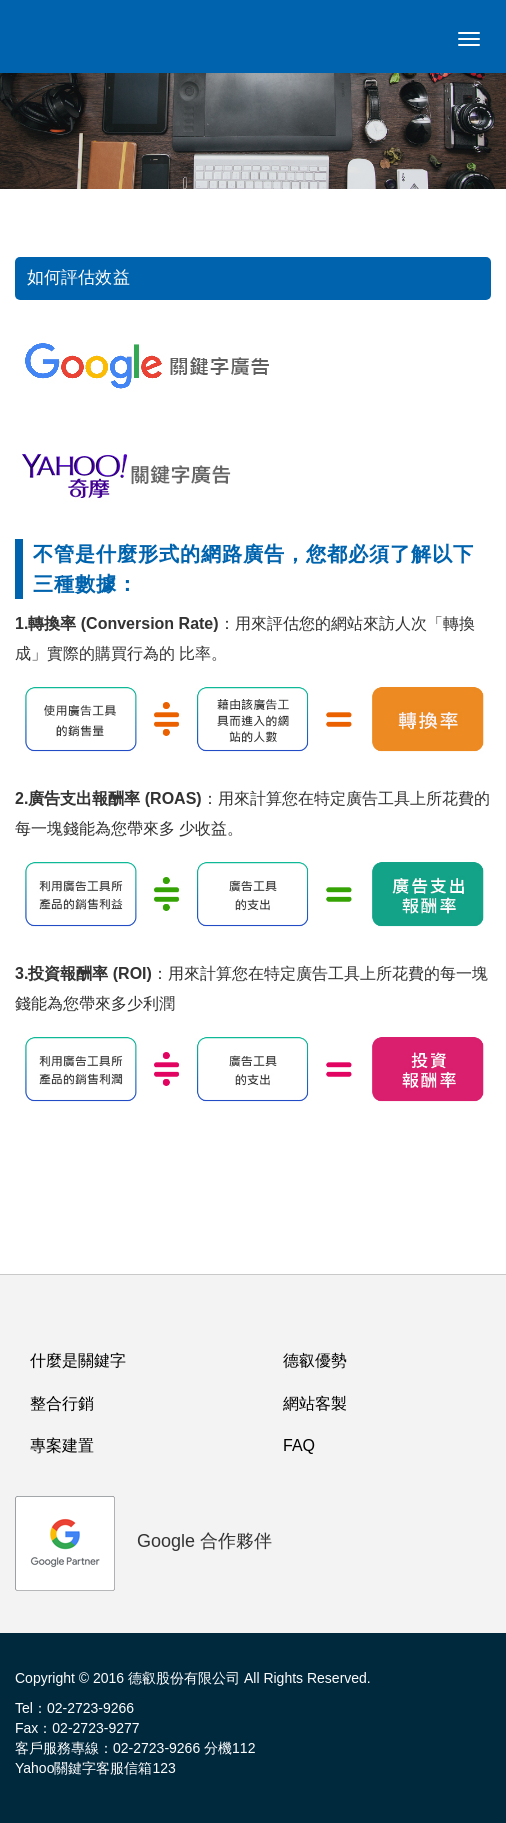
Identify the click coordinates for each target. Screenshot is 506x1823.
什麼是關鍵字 (78, 1360)
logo (55, 45)
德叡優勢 (315, 1360)
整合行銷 (62, 1403)
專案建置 (62, 1445)
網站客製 (315, 1403)
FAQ (299, 1445)
